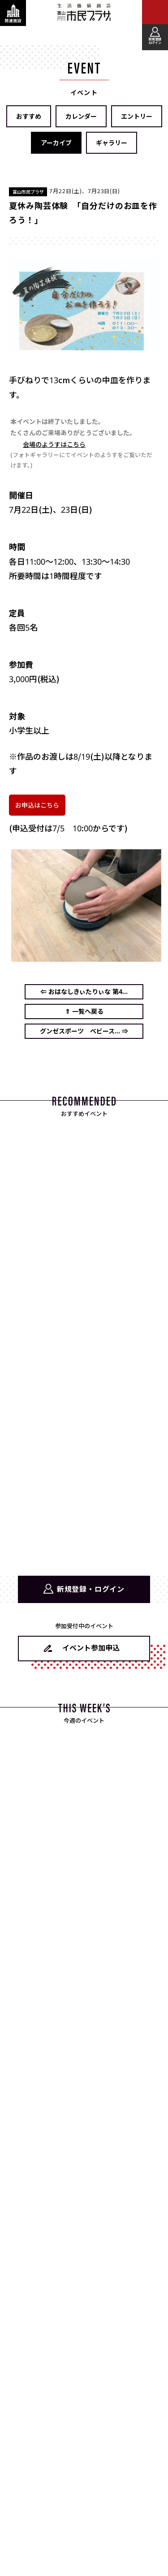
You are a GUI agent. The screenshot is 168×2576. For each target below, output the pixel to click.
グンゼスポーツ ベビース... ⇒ (84, 1031)
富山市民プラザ (84, 12)
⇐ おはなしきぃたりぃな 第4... (84, 991)
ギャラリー (111, 142)
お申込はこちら (37, 805)
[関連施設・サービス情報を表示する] (13, 13)
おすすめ (28, 116)
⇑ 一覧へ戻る (84, 1011)
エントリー (136, 116)
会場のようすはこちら (54, 444)
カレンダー (81, 116)
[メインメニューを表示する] (155, 13)
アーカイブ (56, 142)
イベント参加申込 (91, 1648)
